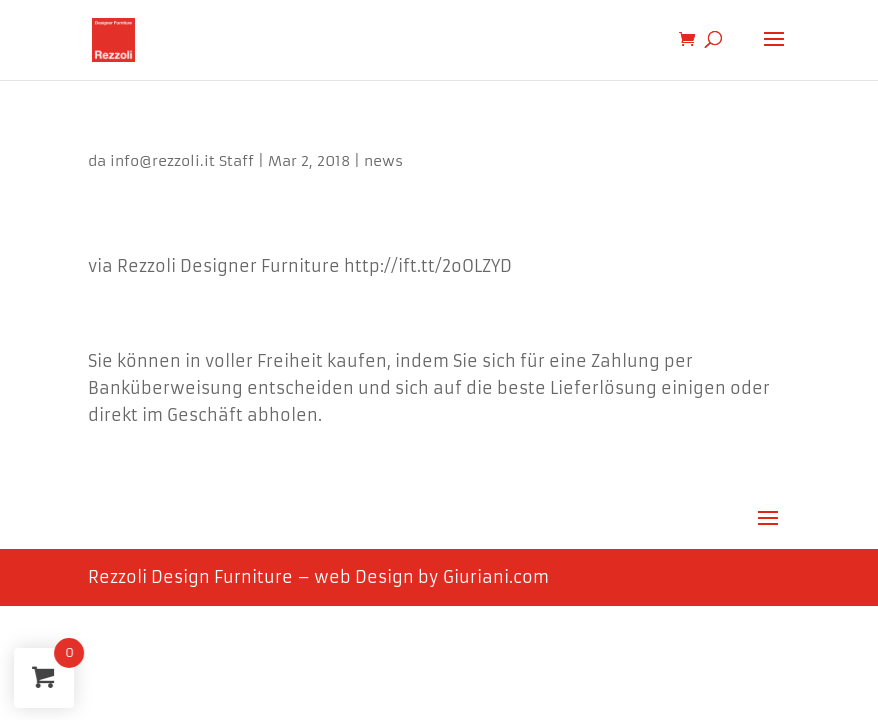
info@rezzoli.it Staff (182, 161)
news (383, 161)
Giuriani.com (496, 577)
